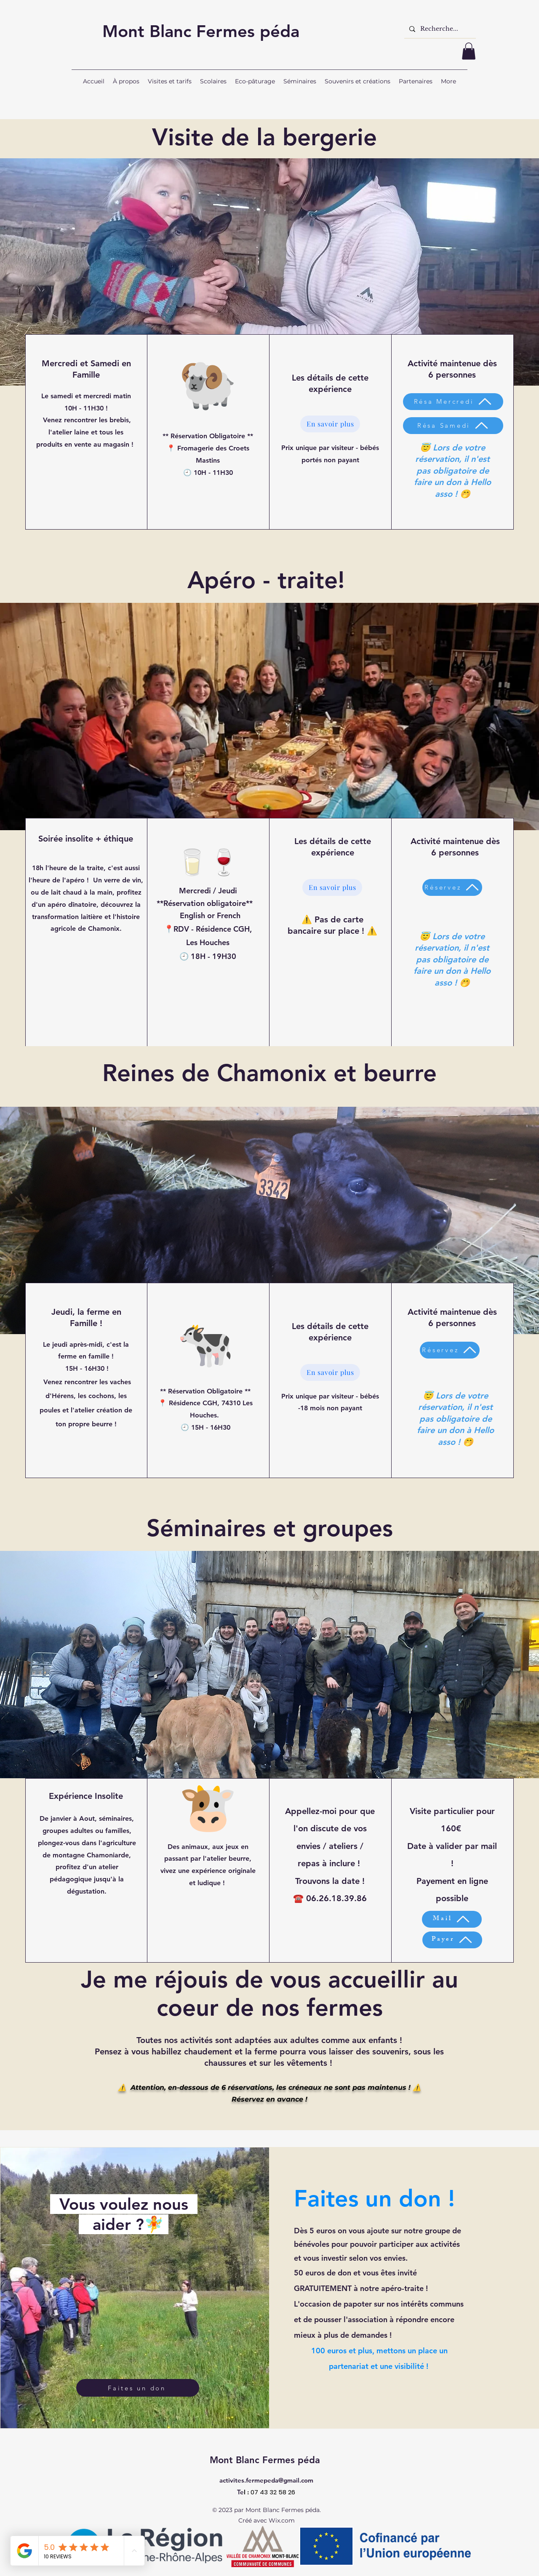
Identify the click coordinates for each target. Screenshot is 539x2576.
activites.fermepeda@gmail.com (266, 2480)
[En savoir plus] (330, 424)
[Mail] (452, 1919)
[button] (469, 51)
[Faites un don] (137, 2388)
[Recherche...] (439, 29)
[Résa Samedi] (453, 425)
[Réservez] (452, 887)
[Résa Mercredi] (453, 401)
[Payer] (452, 1939)
